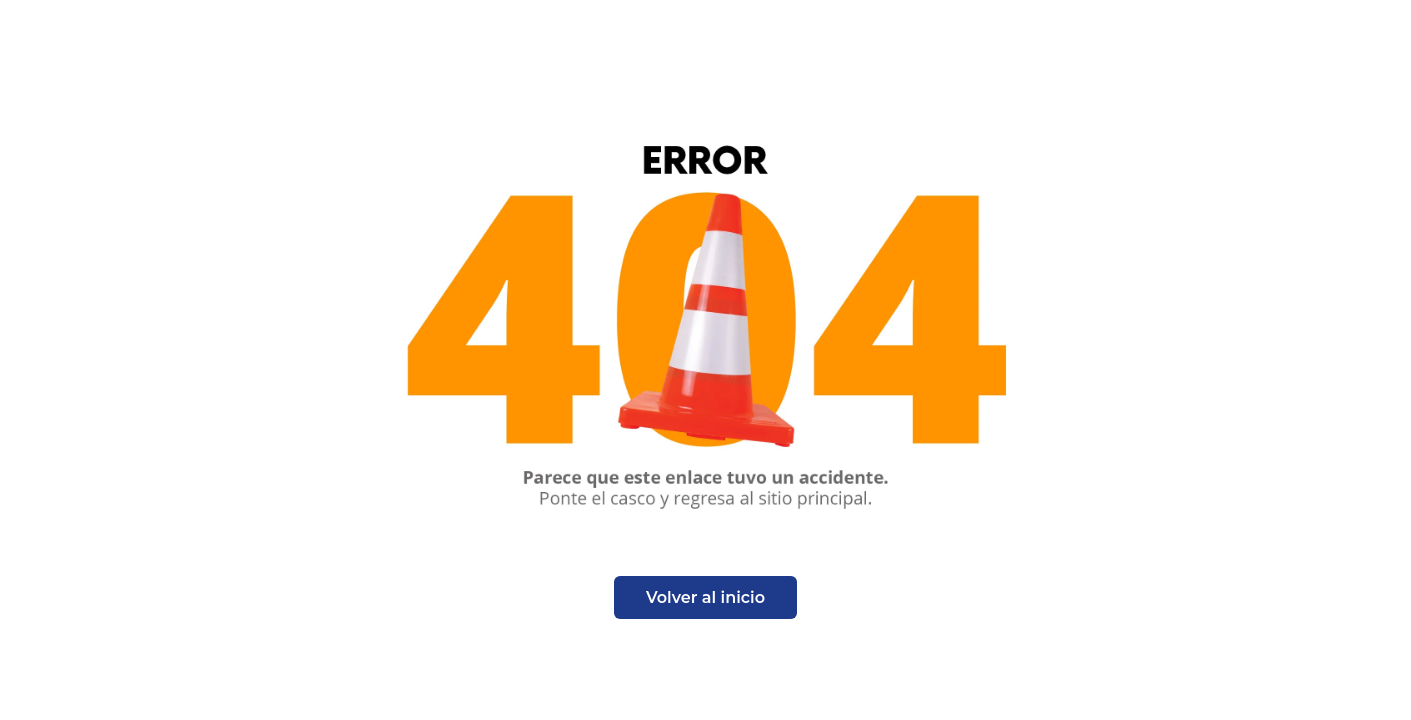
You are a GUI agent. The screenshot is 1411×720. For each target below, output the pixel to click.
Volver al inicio (705, 597)
